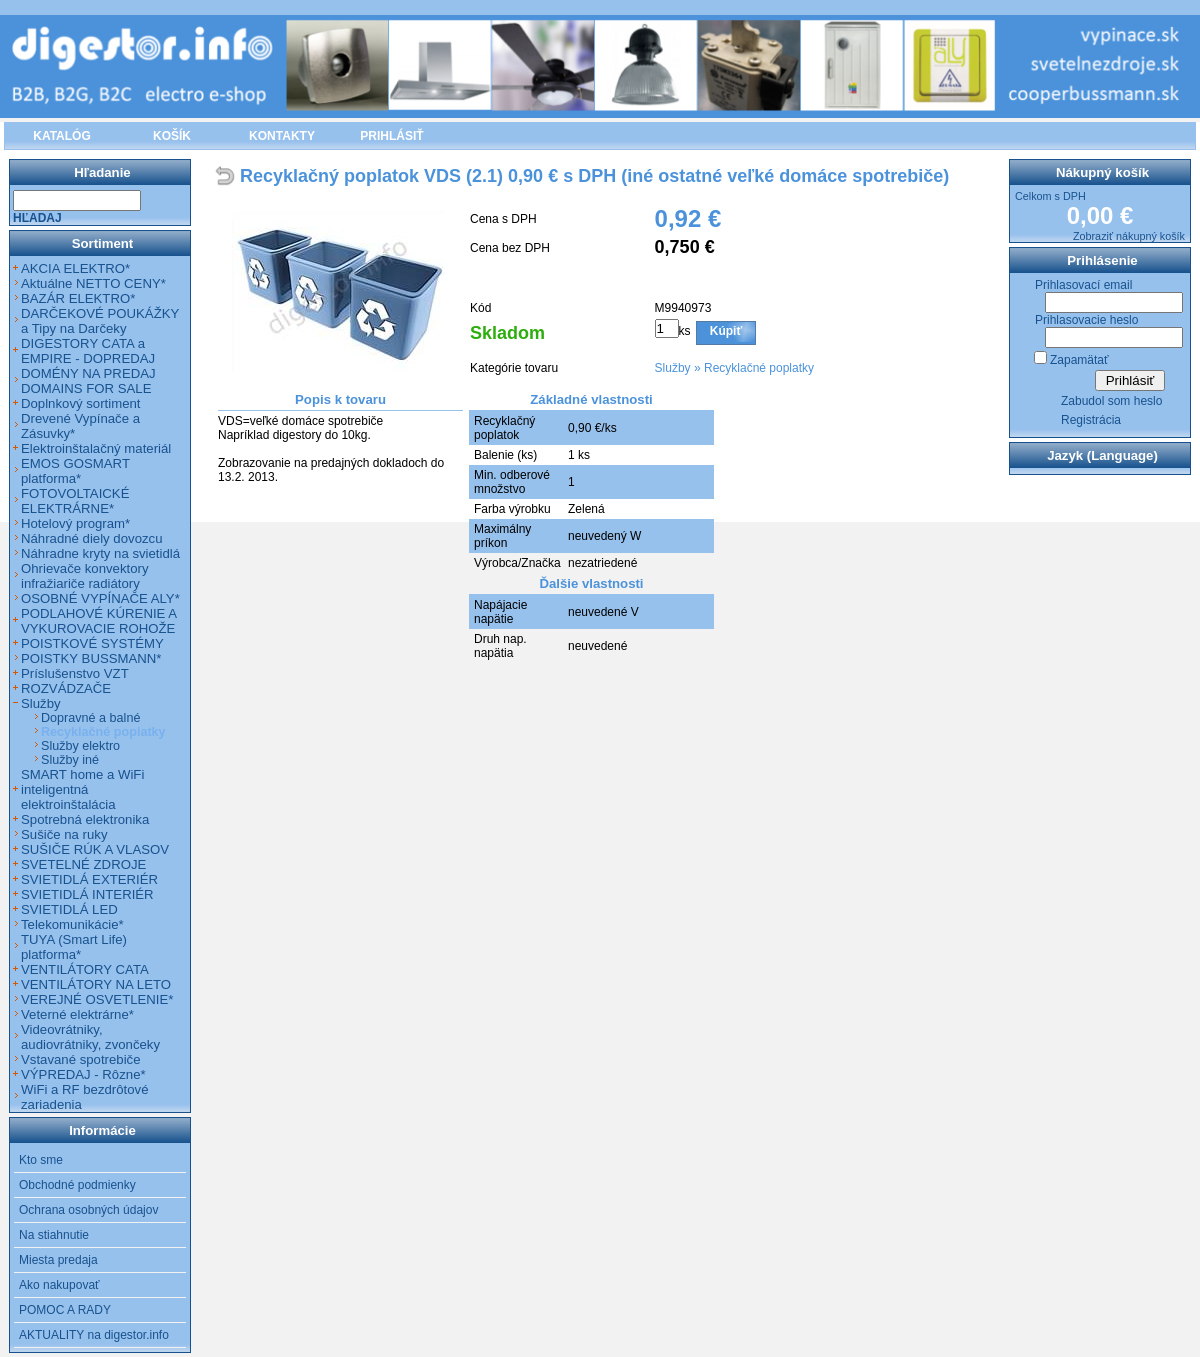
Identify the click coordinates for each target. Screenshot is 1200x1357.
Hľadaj (37, 218)
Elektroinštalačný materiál (96, 448)
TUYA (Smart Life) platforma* (74, 947)
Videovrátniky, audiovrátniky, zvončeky (90, 1037)
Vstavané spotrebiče (81, 1059)
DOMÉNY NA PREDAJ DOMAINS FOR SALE (88, 381)
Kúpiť (726, 331)
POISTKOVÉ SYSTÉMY (92, 643)
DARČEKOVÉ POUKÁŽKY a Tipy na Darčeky (100, 321)
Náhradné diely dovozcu (92, 538)
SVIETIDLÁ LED (69, 909)
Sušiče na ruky (64, 834)
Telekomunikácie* (72, 924)
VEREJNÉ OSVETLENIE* (97, 999)
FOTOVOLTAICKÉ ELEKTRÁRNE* (75, 501)
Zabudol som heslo (1111, 401)
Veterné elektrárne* (77, 1014)
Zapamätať (1079, 360)
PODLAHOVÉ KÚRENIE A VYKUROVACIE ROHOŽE (98, 621)
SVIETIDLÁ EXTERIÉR (89, 879)
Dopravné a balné (90, 718)
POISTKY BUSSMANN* (91, 658)
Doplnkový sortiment (80, 403)
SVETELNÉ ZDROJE (83, 864)
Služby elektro (80, 746)
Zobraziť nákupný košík (1129, 236)
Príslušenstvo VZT (75, 673)
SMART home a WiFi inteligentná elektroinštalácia (82, 789)
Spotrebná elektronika (85, 819)
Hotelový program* (75, 523)
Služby (673, 368)
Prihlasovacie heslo (1086, 320)
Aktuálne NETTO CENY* (93, 283)
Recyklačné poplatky (759, 368)
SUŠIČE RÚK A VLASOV (95, 849)
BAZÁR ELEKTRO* (78, 298)
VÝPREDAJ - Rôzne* (83, 1074)
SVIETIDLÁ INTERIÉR (87, 894)
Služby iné (70, 760)
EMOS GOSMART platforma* (75, 471)
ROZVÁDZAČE (66, 688)
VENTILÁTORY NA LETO (96, 984)
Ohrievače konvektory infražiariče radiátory (85, 576)
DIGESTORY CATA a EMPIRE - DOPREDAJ (88, 351)
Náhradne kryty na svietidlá (100, 553)
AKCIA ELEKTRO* (75, 268)
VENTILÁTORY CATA (85, 969)
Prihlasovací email (1083, 285)
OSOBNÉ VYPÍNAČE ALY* (100, 598)
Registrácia (1091, 420)
